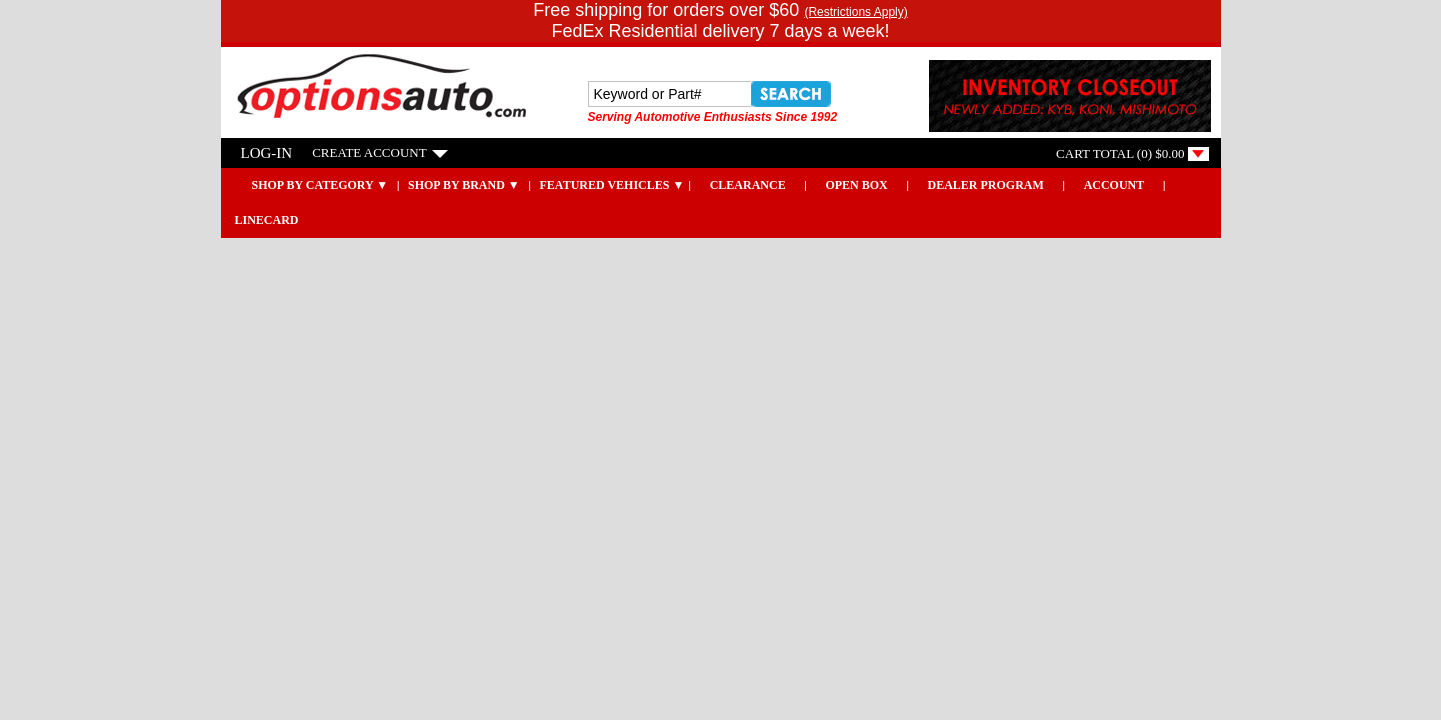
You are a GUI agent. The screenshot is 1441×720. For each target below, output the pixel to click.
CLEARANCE (748, 185)
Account (1114, 185)
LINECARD (267, 220)
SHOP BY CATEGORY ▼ (307, 185)
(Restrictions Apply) (855, 12)
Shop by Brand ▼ (464, 185)
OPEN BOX (856, 185)
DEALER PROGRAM (986, 185)
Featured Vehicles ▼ (612, 185)
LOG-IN (267, 153)
